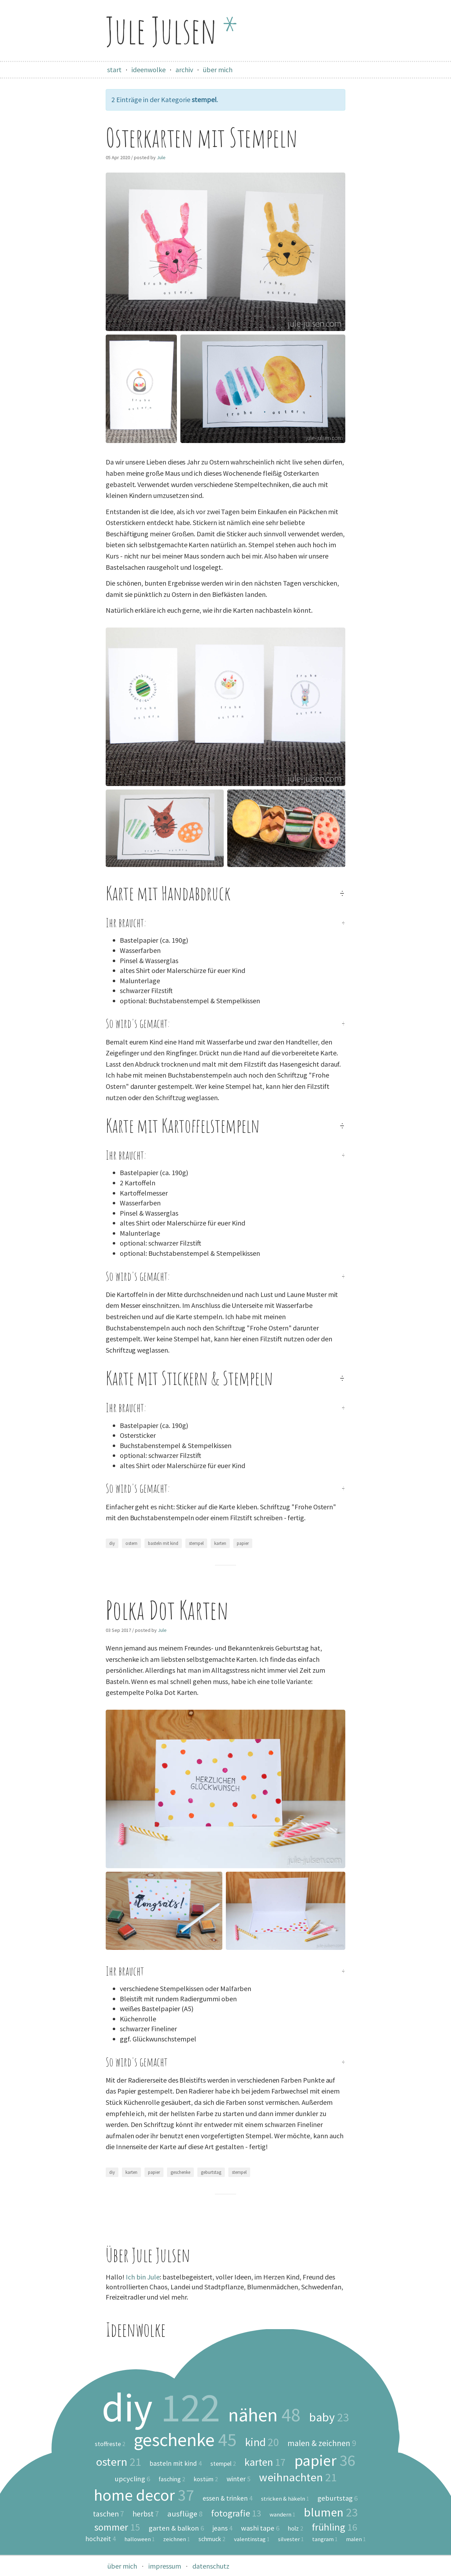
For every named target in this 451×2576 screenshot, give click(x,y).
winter (239, 2478)
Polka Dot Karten (167, 1610)
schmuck (212, 2539)
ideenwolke (148, 69)
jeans (222, 2528)
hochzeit (100, 2539)
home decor (144, 2495)
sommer (117, 2527)
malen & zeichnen (322, 2443)
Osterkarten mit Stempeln (201, 137)
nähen (264, 2414)
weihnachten (297, 2477)
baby (329, 2417)
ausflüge (185, 2514)
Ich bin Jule (143, 2276)
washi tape (260, 2528)
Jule (161, 157)
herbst (145, 2514)
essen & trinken (228, 2498)
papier (243, 1543)
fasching (172, 2479)
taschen (108, 2514)
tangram (325, 2539)
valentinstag (252, 2539)
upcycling (132, 2479)
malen (356, 2539)
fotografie (236, 2513)
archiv (184, 69)
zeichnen (176, 2539)
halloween (139, 2539)
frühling (334, 2527)
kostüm (206, 2479)
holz (295, 2529)
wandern (282, 2515)
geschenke (180, 2172)
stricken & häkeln (285, 2499)
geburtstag (211, 2172)
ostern (131, 1543)
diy (112, 1543)
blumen (331, 2512)
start (114, 69)
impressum (164, 2566)
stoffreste (110, 2444)
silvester (291, 2539)
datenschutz (210, 2566)
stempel (196, 1543)
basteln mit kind (163, 1543)
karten (220, 1543)
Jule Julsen (172, 30)
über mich (218, 69)
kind (262, 2442)
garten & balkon (176, 2528)
